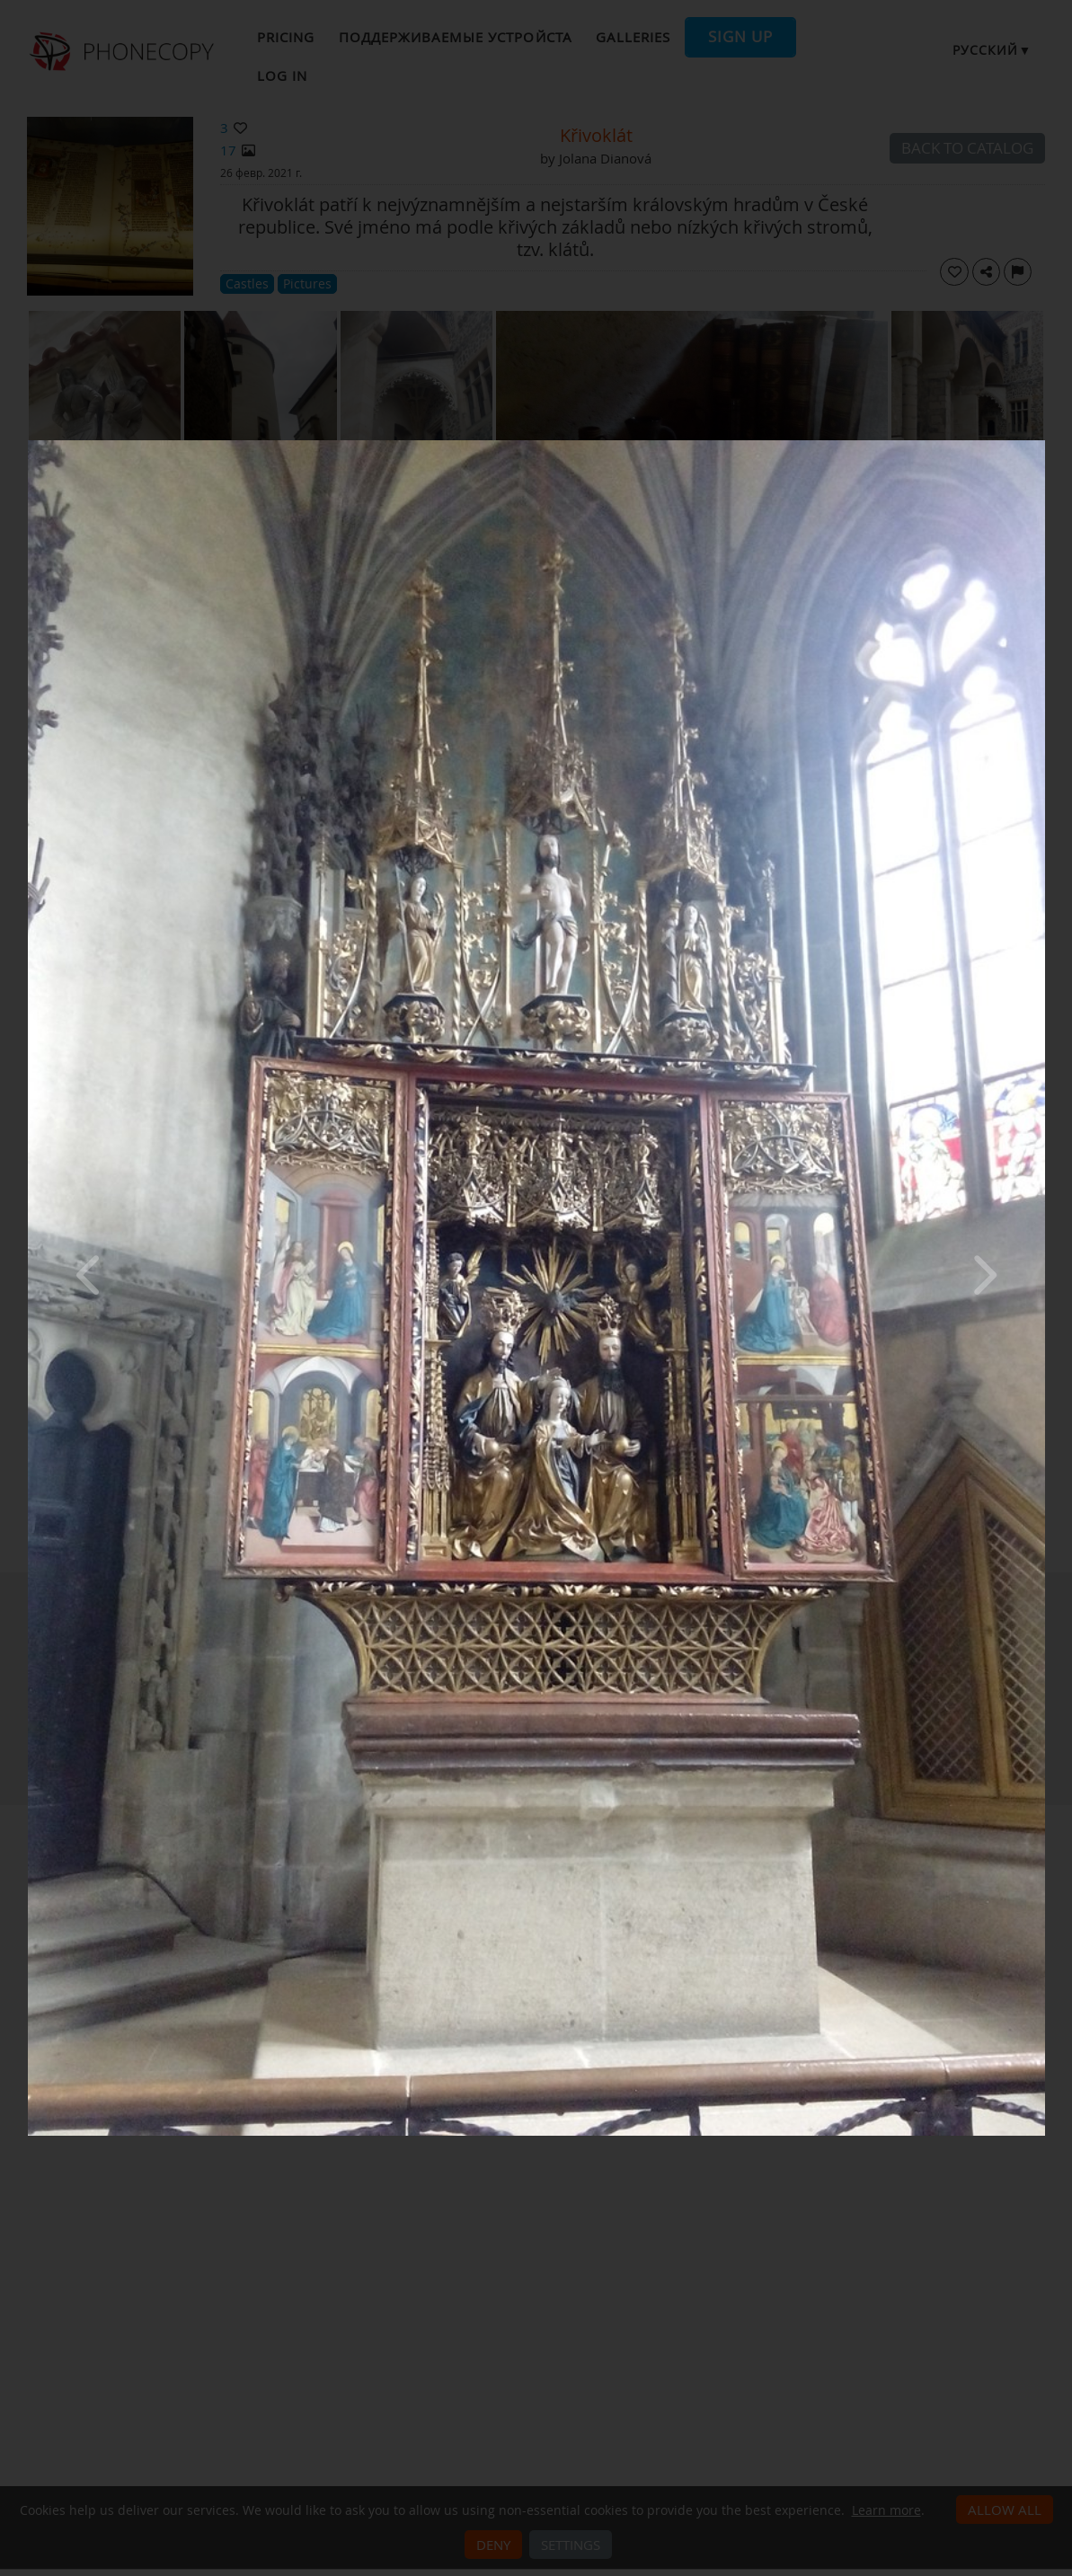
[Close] (1040, 444)
